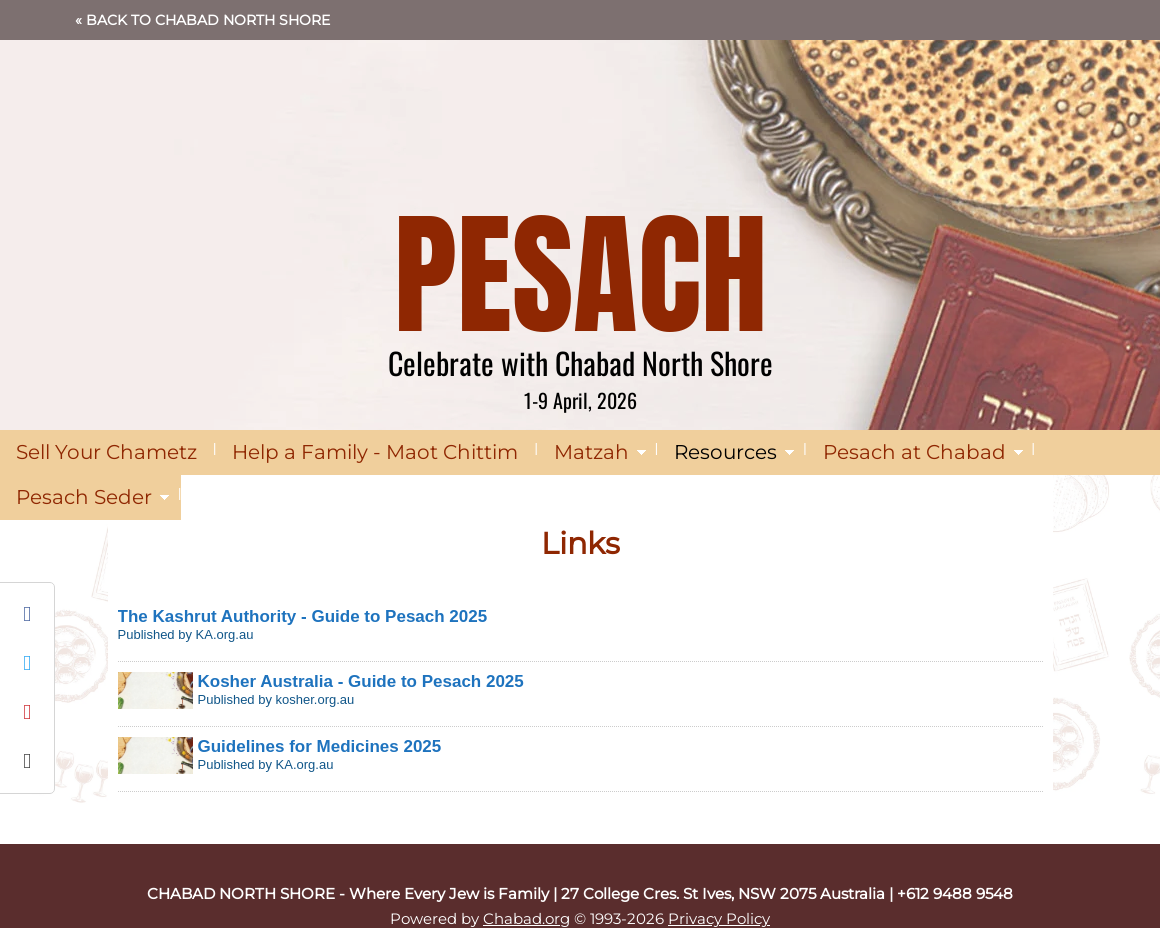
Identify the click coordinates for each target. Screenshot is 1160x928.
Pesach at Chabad (914, 452)
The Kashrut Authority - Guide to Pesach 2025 (303, 616)
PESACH (580, 274)
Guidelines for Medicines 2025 (320, 746)
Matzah (591, 452)
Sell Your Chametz (106, 452)
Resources (725, 452)
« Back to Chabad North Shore (202, 20)
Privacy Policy (719, 918)
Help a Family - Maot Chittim (375, 452)
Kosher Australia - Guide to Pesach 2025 (361, 681)
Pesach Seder (84, 497)
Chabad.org (526, 918)
